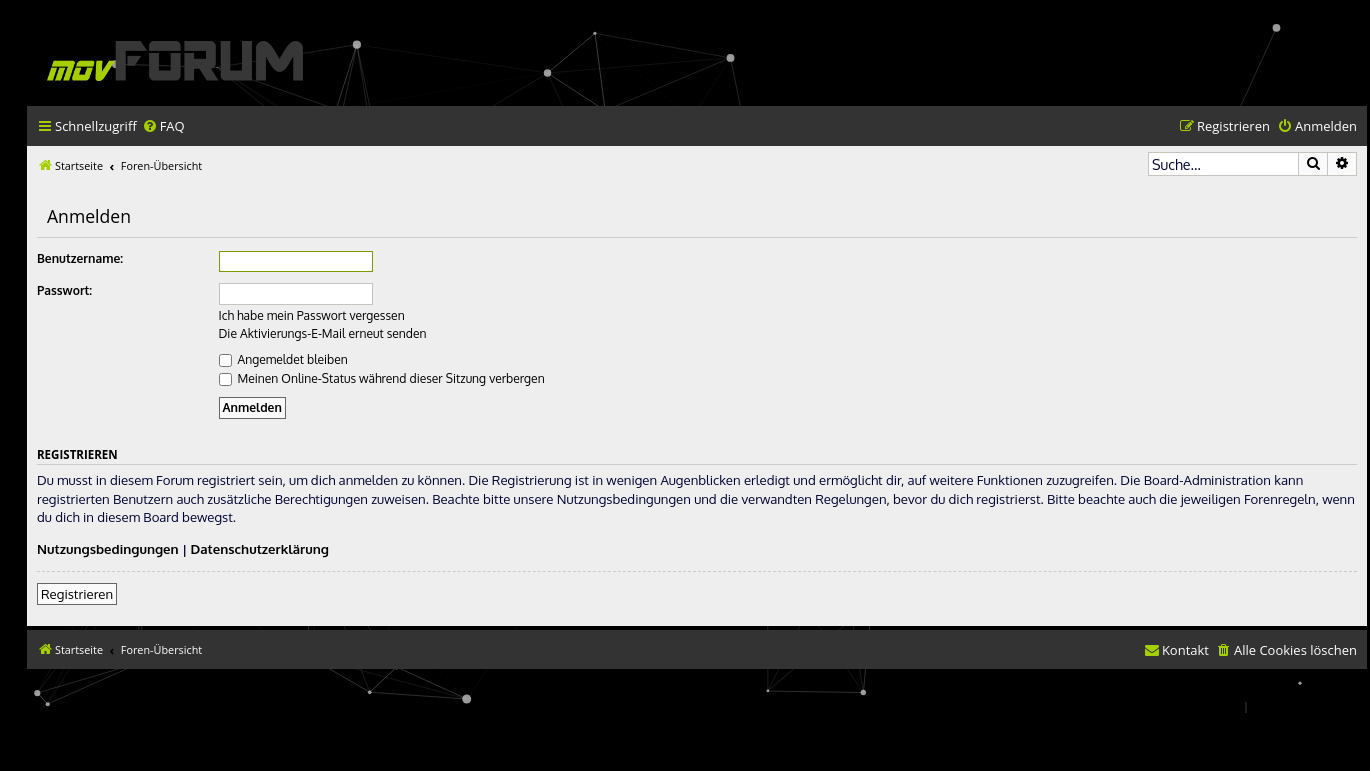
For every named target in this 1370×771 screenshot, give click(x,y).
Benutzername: (80, 258)
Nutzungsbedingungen (108, 548)
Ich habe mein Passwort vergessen (312, 315)
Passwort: (64, 290)
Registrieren (77, 593)
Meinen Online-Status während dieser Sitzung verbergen (382, 378)
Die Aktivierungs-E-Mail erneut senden (323, 333)
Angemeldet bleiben (283, 359)
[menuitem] (163, 126)
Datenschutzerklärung (260, 548)
